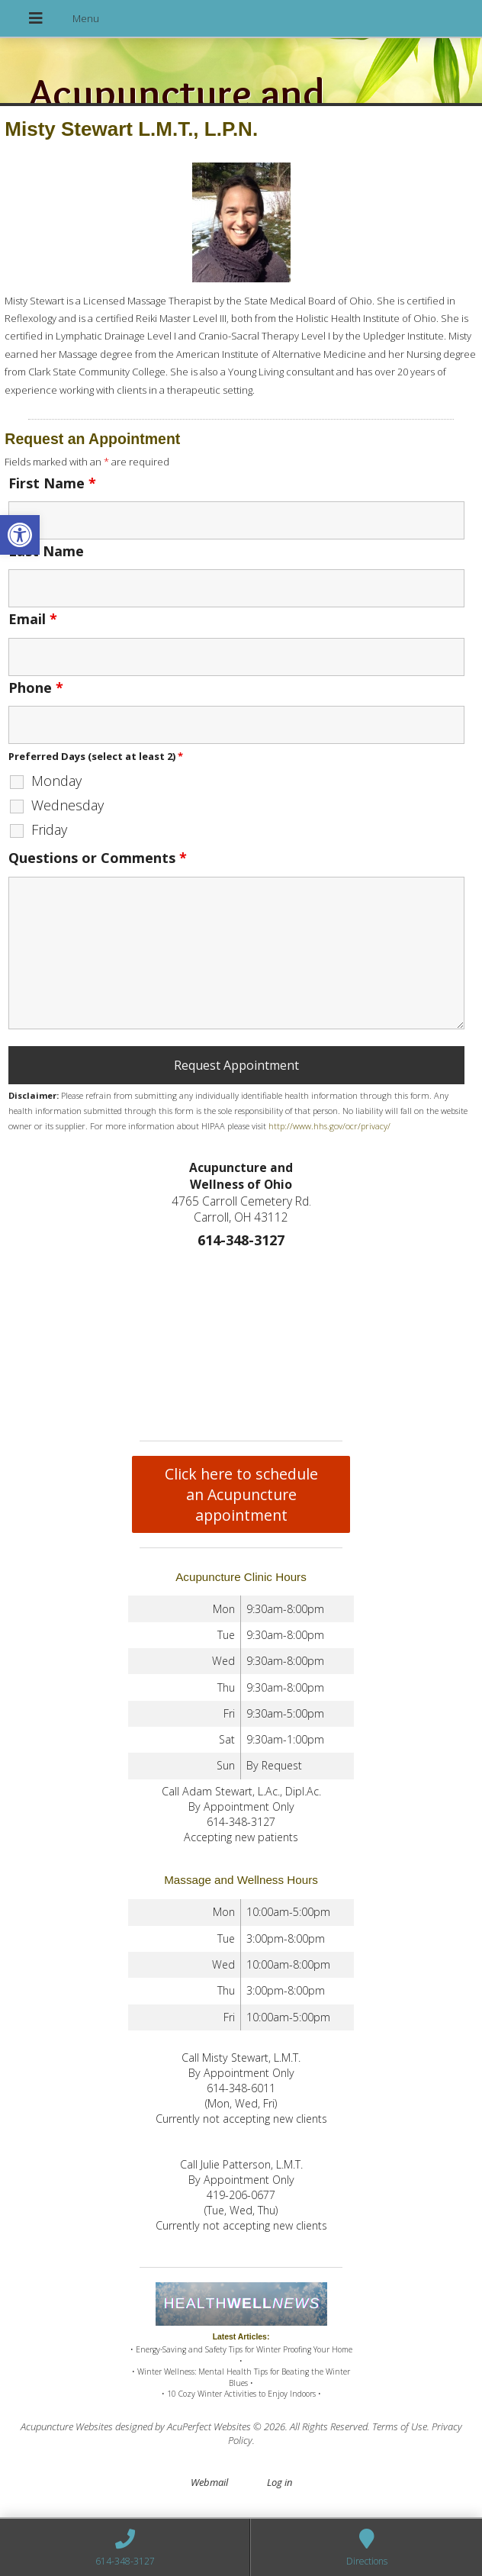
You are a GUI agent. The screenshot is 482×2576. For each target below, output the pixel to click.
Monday (56, 780)
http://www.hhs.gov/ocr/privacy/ (329, 1126)
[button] (20, 535)
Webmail (209, 2482)
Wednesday (67, 805)
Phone (35, 687)
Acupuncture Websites (67, 2426)
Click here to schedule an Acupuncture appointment (241, 1494)
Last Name (46, 551)
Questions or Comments (97, 857)
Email (32, 619)
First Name (52, 483)
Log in (279, 2482)
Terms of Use (399, 2426)
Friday (49, 829)
